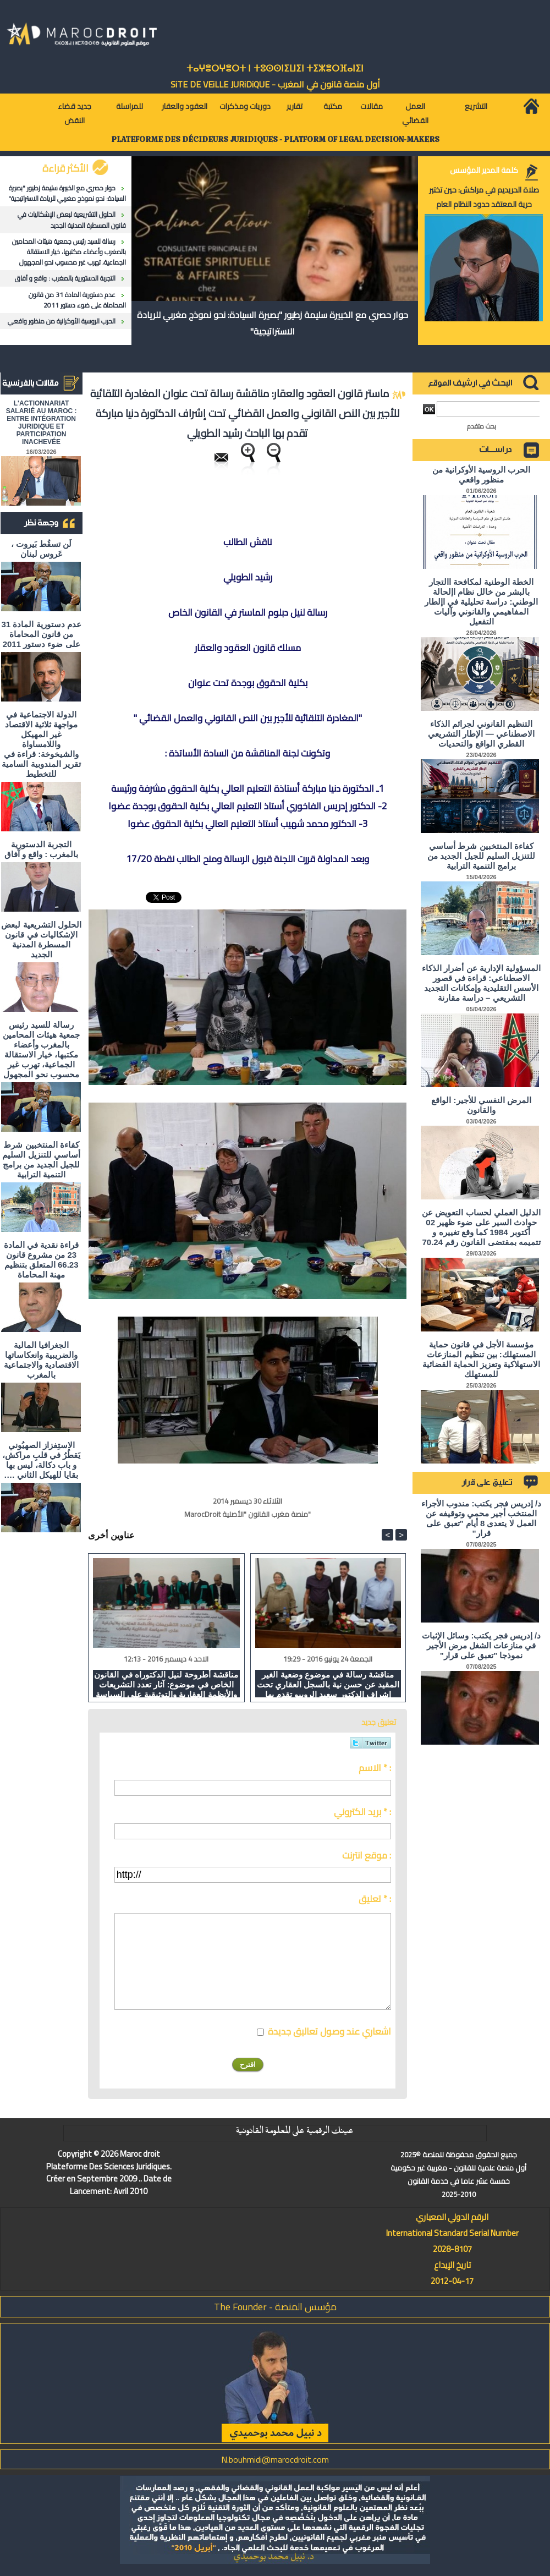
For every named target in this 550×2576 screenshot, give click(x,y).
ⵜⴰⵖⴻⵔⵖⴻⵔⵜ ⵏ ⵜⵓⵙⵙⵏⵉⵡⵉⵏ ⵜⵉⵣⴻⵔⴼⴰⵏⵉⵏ (275, 68)
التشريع (476, 106)
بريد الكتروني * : (362, 1812)
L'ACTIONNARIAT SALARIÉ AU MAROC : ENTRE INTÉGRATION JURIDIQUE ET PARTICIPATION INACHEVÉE (41, 422)
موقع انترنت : (366, 1855)
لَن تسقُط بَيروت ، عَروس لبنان (41, 548)
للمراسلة (129, 106)
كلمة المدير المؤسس (484, 170)
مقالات (371, 106)
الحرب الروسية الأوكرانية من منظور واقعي (62, 321)
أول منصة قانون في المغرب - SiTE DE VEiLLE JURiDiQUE (275, 84)
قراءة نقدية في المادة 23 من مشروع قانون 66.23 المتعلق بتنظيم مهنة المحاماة (41, 1259)
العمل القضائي (415, 113)
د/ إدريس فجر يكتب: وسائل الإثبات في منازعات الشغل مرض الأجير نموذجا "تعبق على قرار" (481, 1645)
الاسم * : (375, 1768)
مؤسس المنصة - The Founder (275, 2307)
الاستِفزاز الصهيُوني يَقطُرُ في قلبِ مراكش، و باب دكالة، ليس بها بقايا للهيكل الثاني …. (41, 1459)
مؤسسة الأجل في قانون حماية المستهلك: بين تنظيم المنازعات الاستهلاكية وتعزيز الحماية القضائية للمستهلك (481, 1359)
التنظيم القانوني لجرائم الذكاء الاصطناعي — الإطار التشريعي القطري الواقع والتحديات (481, 733)
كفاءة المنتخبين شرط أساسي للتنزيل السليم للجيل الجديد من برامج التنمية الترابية (41, 1159)
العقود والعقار (184, 106)
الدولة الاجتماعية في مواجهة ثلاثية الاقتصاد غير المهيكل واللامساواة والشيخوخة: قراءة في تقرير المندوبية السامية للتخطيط (41, 744)
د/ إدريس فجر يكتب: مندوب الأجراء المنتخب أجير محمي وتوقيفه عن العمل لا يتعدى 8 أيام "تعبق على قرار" (481, 1518)
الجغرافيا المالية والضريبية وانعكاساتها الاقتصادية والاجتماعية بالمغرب (41, 1359)
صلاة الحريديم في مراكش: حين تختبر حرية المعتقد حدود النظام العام (484, 197)
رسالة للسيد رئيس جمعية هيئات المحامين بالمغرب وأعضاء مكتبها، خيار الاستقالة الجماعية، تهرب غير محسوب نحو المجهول (69, 251)
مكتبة (332, 106)
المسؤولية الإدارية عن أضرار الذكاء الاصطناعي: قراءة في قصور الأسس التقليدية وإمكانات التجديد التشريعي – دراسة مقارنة (481, 982)
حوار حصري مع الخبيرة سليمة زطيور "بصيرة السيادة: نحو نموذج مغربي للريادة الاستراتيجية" (67, 193)
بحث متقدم (481, 426)
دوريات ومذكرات (245, 106)
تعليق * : (375, 1899)
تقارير (294, 106)
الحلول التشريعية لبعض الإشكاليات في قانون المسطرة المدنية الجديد (72, 219)
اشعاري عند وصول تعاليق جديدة (329, 2031)
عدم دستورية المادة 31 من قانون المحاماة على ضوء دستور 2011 (77, 299)
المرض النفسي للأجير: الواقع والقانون (481, 1105)
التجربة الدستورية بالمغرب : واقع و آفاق (65, 278)
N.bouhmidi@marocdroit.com (275, 2459)
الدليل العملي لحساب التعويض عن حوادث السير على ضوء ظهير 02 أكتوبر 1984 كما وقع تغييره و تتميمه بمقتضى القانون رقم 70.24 (481, 1227)
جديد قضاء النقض (74, 113)
